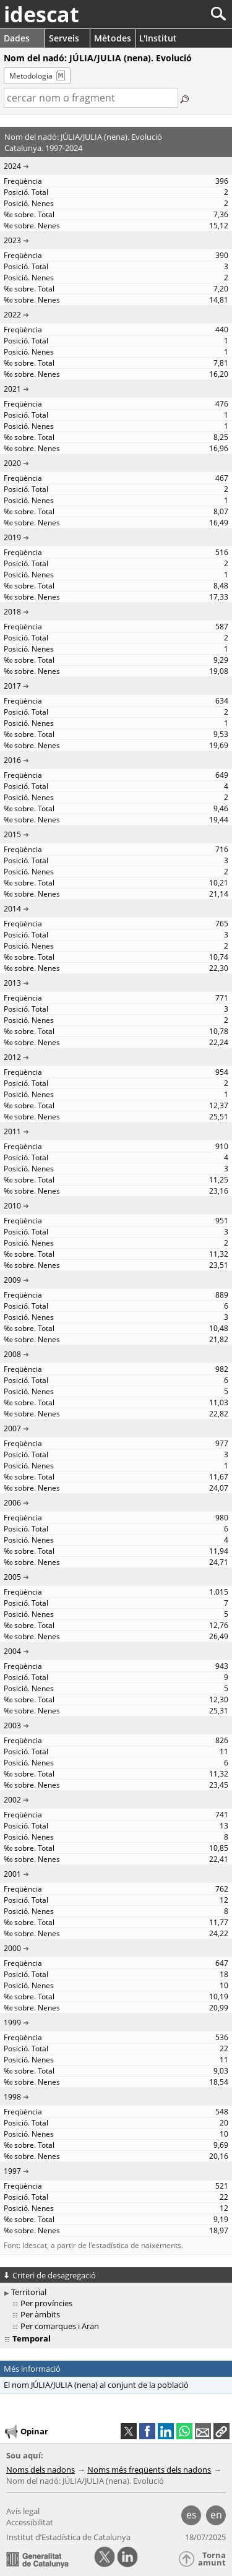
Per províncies (46, 2303)
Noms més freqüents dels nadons (149, 2469)
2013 (12, 983)
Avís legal (23, 2511)
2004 (12, 1651)
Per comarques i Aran (59, 2326)
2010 (12, 1205)
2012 (12, 1057)
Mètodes (112, 38)
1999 (12, 2022)
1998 (12, 2096)
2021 (12, 389)
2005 (12, 1577)
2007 (12, 1428)
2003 (12, 1725)
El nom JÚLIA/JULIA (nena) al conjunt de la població (96, 2384)
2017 (12, 686)
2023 (12, 240)
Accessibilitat (29, 2522)
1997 (12, 2171)
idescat (41, 14)
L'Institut (158, 38)
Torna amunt (212, 2559)
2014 (12, 908)
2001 (12, 1874)
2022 (12, 314)
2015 (12, 834)
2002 (12, 1799)
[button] (221, 2431)
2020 (12, 463)
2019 (12, 537)
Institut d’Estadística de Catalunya (68, 2537)
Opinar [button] (25, 2432)
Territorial (28, 2292)
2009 (12, 1280)
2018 (12, 611)
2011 (12, 1131)
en (216, 2515)
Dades (17, 38)
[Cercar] (177, 14)
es (191, 2515)
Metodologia (31, 76)
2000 (12, 1948)
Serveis (64, 38)
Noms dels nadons (40, 2469)
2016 (12, 760)
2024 (12, 166)
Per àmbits (40, 2314)
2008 (12, 1354)
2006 (12, 1502)
